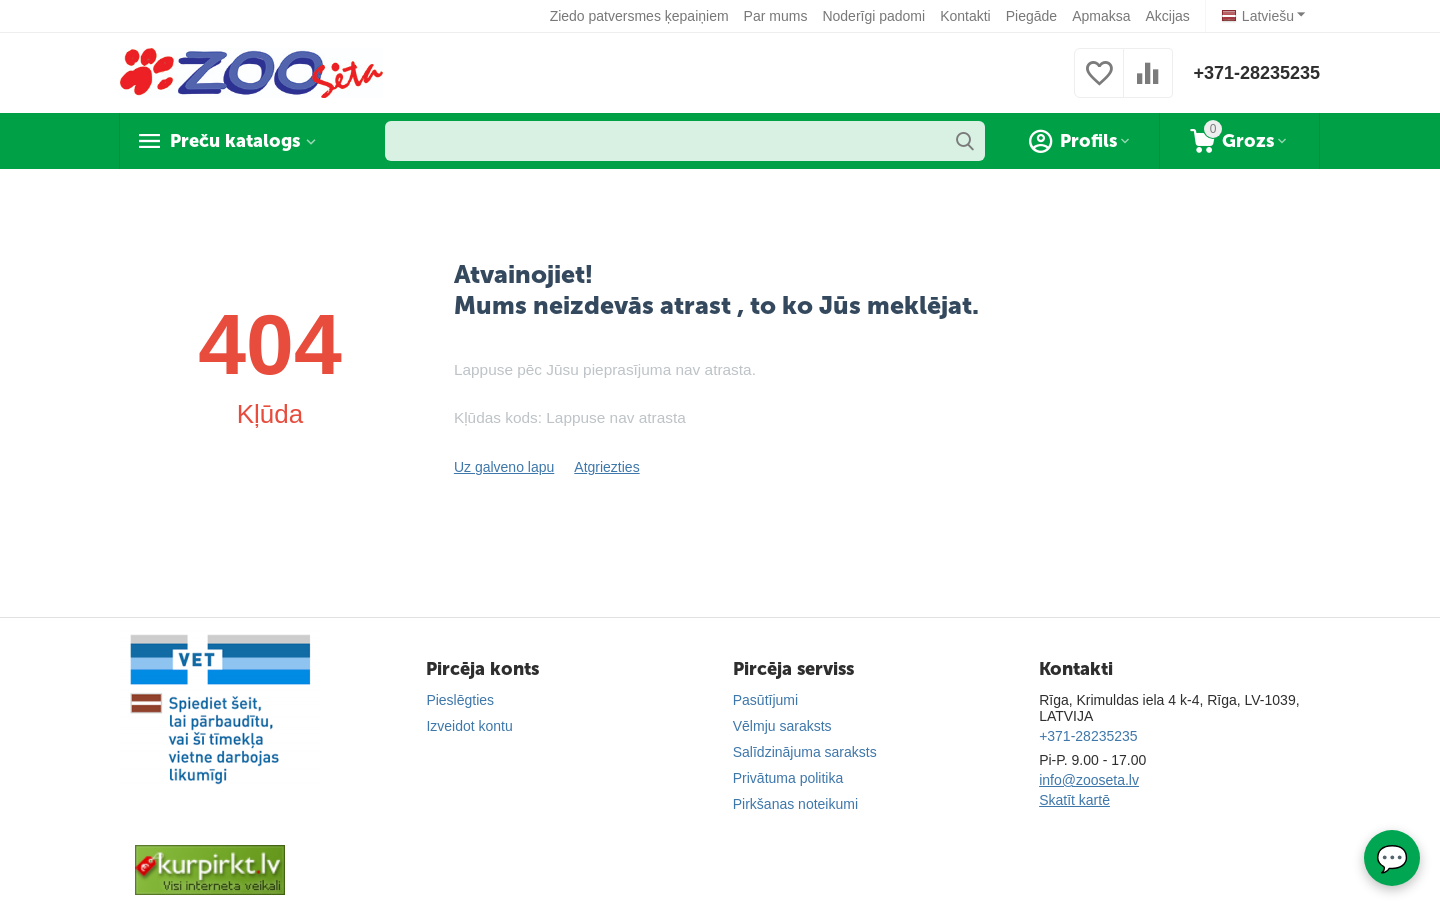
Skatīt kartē (1074, 800)
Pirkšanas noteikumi (795, 804)
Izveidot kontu (469, 726)
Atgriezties (606, 467)
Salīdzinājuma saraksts (805, 752)
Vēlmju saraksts (782, 726)
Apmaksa (1101, 16)
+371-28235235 (1256, 73)
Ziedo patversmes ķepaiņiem (639, 16)
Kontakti (965, 16)
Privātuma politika (788, 778)
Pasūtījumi (765, 700)
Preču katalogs (235, 141)
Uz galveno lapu (504, 467)
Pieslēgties (460, 700)
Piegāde (1031, 16)
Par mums (776, 16)
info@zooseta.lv (1089, 780)
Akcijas (1167, 16)
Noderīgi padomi (873, 16)
